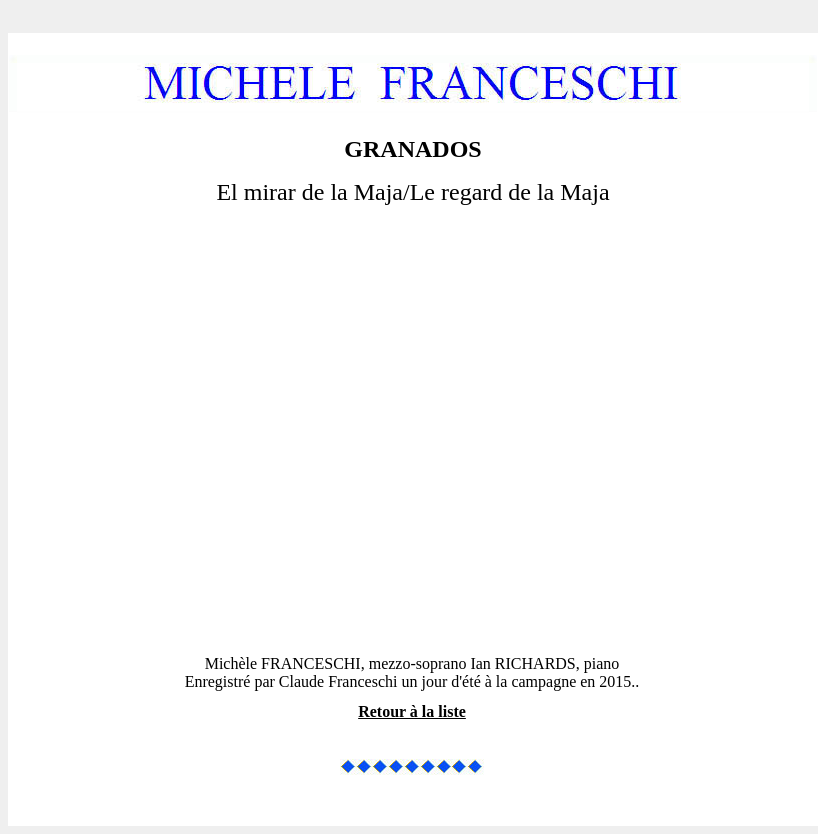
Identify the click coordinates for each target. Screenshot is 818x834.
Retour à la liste (412, 711)
